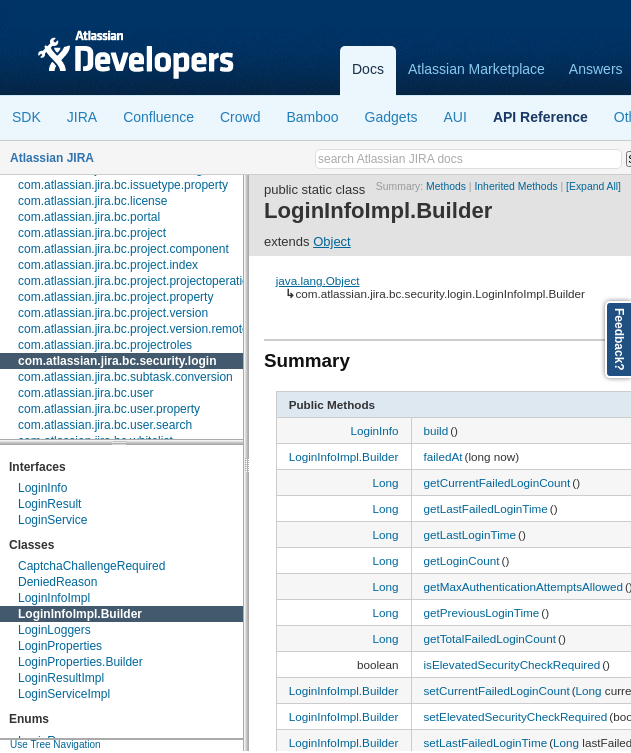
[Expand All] (593, 186)
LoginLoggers (54, 630)
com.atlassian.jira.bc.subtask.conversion (125, 377)
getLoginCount (462, 560)
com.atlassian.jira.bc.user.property (109, 409)
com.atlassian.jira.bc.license (92, 201)
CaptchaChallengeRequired (91, 566)
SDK (26, 117)
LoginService (52, 520)
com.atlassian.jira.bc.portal (89, 217)
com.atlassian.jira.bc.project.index (108, 265)
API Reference (540, 117)
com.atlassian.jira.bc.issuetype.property (123, 185)
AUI (455, 117)
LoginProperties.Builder (80, 662)
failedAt (443, 456)
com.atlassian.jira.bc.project (92, 233)
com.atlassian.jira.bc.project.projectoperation (136, 281)
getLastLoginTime (470, 534)
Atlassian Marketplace (476, 69)
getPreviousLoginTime (482, 612)
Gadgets (391, 117)
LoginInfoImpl (54, 598)
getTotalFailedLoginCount (490, 638)
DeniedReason (57, 582)
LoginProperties (60, 646)
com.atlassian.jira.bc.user (85, 393)
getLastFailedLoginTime (486, 508)
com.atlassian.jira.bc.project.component (123, 249)
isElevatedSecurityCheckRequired (512, 664)
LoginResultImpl (61, 678)
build (436, 430)
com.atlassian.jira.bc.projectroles (105, 345)
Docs (368, 69)
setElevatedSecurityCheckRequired (516, 716)
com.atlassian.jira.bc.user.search (105, 425)
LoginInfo (42, 488)
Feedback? (619, 339)
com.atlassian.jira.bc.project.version (113, 313)
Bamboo (312, 117)
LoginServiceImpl (64, 694)
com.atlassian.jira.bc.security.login (117, 361)
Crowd (240, 117)
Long (385, 482)
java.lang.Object (318, 280)
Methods (446, 186)
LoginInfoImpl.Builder (80, 614)
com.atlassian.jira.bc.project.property (115, 297)
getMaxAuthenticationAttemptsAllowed (523, 586)
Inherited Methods (515, 186)
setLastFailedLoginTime (486, 742)
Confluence (158, 117)
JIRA (82, 117)
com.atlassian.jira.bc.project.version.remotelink (142, 329)
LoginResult (49, 504)
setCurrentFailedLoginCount (497, 690)
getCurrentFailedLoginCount (497, 482)
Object (332, 241)
